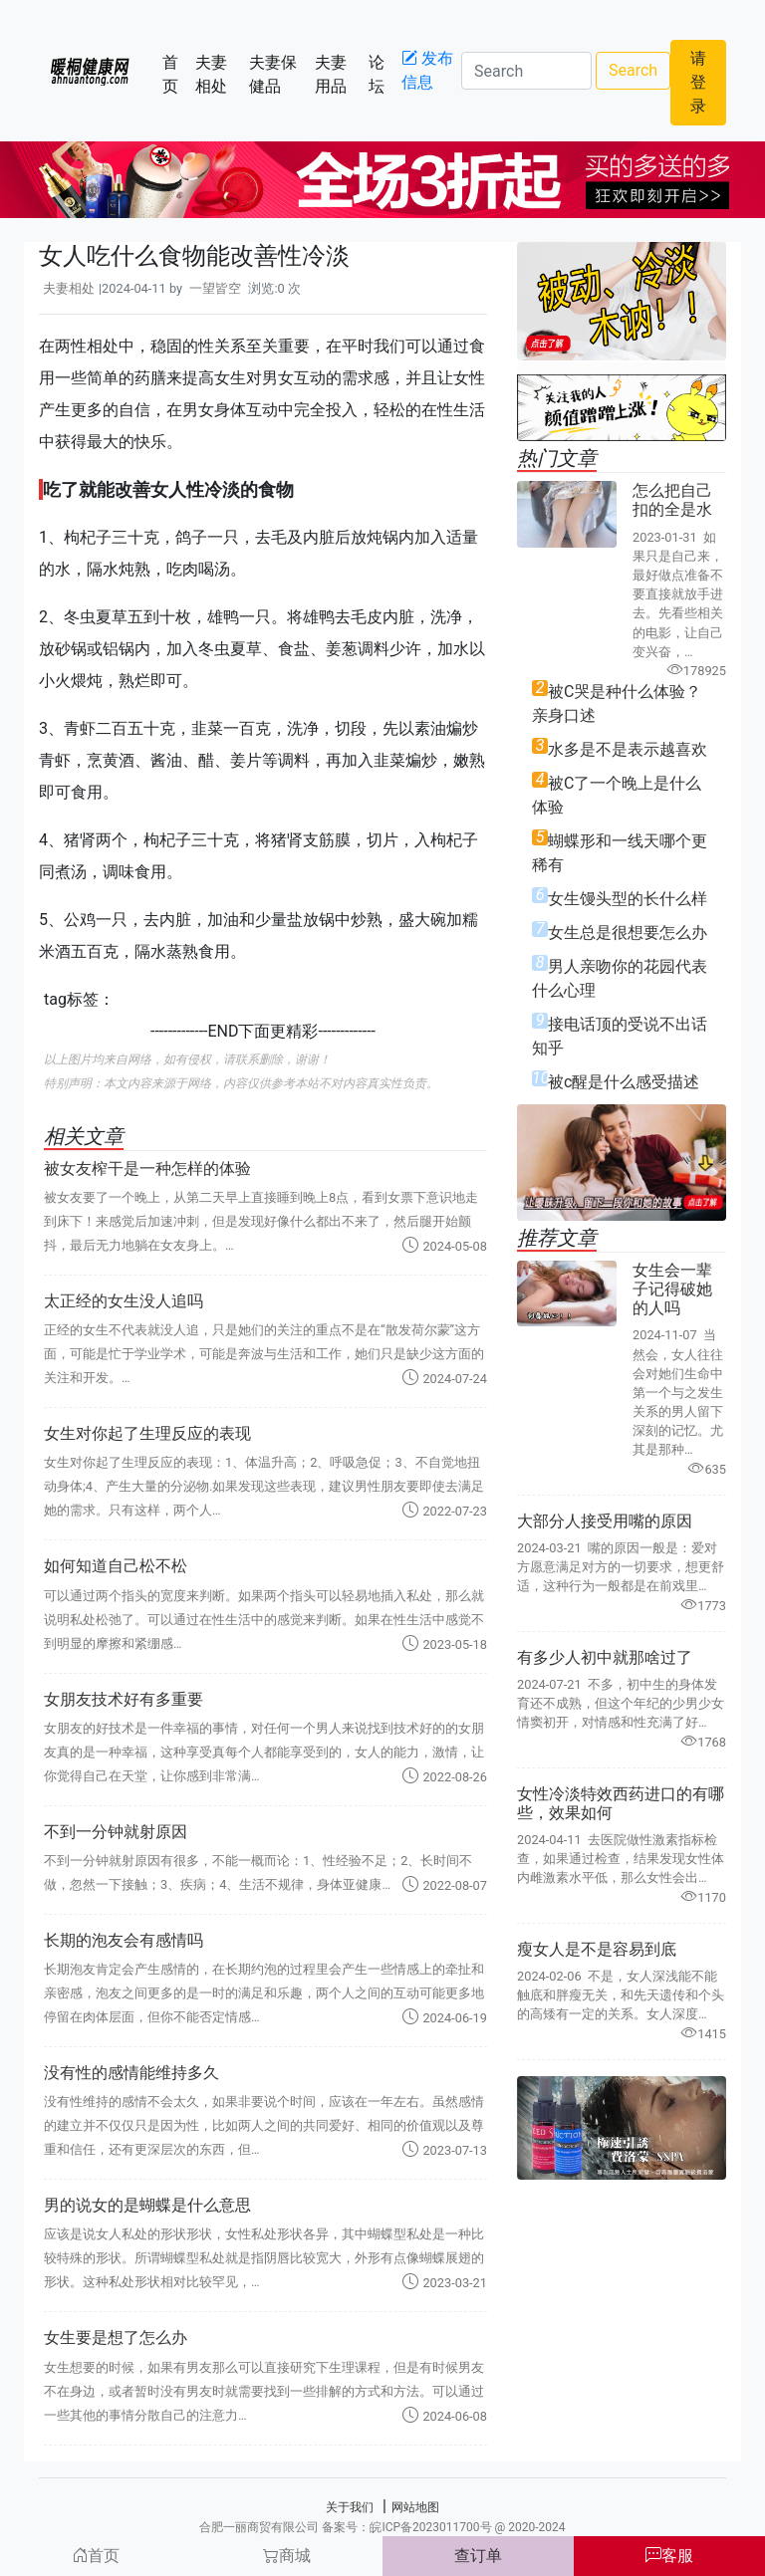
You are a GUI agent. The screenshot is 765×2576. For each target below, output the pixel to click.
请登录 (698, 82)
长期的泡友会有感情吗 (123, 1940)
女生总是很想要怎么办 (627, 932)
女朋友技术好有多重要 (123, 1699)
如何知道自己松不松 (115, 1565)
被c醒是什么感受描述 (623, 1081)
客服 (669, 2555)
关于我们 (350, 2507)
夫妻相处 (218, 74)
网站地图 (415, 2507)
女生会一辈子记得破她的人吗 (672, 1289)
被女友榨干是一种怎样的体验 (147, 1168)
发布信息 (427, 70)
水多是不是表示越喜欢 (627, 749)
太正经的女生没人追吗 (123, 1300)
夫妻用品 (338, 74)
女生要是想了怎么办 (115, 2337)
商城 (287, 2555)
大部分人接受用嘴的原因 (604, 1521)
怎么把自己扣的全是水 (672, 500)
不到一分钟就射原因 (115, 1831)
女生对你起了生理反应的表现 (147, 1433)
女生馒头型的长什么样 (627, 898)
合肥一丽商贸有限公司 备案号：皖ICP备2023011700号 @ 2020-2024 (382, 2527)
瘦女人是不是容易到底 (596, 1949)
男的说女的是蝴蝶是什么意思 (147, 2205)
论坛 (381, 74)
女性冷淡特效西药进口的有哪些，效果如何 (620, 1803)
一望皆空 (215, 288)
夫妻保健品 (277, 74)
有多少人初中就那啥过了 (604, 1657)
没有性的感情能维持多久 (131, 2072)
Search (633, 70)
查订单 (478, 2555)
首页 (174, 74)
